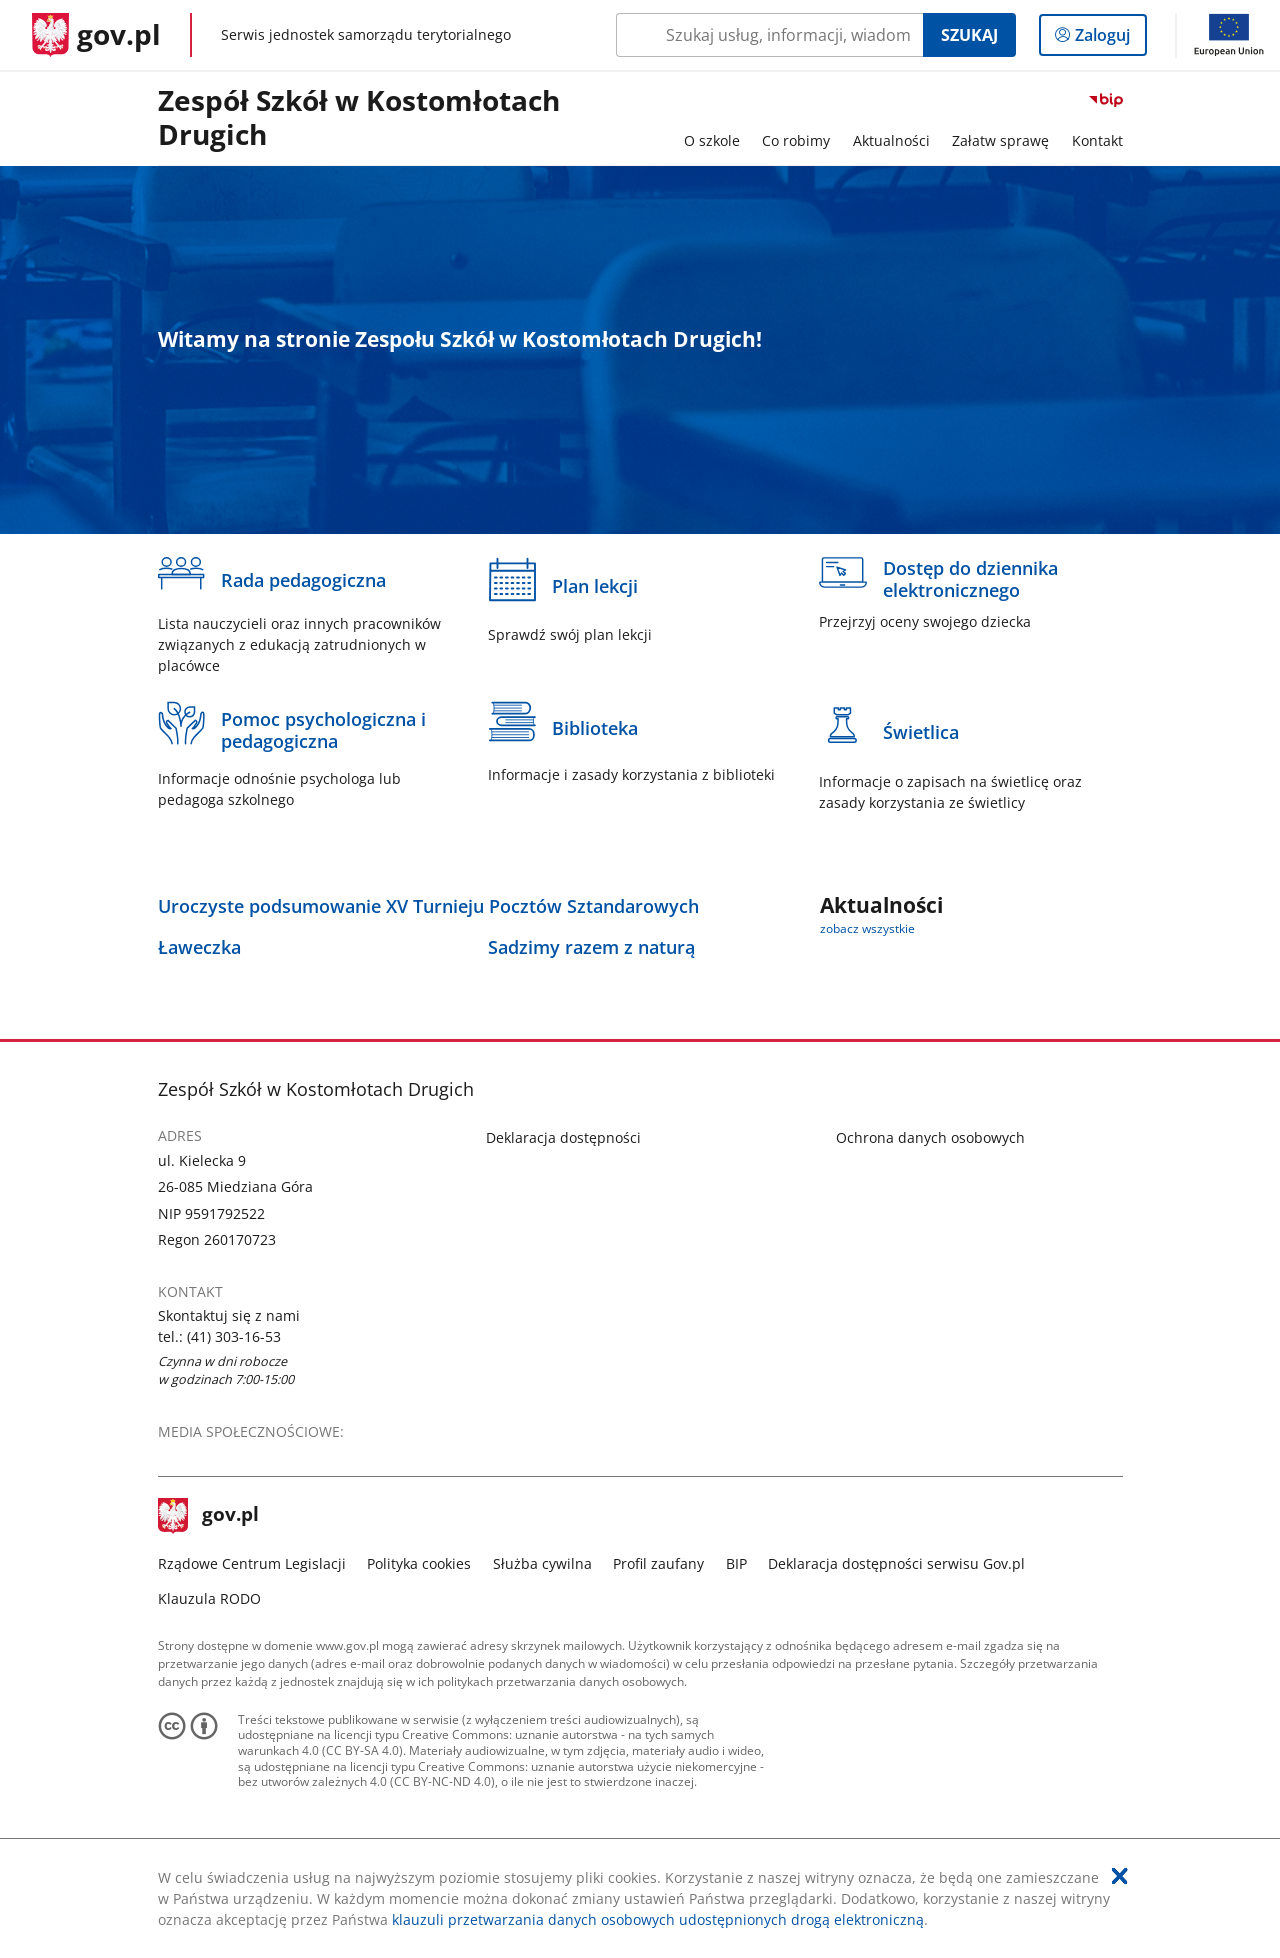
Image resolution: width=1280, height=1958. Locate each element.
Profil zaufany (658, 1563)
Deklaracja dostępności (563, 1137)
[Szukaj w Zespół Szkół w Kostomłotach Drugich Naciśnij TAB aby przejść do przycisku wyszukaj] (769, 35)
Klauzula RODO (209, 1598)
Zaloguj (1108, 39)
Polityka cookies (419, 1563)
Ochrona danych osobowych (930, 1137)
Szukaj (969, 35)
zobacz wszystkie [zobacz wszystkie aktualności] (867, 928)
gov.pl (209, 1516)
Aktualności (891, 140)
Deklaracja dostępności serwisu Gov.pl (896, 1563)
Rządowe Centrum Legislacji (252, 1563)
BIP (736, 1563)
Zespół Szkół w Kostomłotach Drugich (359, 118)
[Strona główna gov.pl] (96, 35)
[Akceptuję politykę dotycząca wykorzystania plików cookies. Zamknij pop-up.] (1120, 1876)
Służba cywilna (542, 1563)
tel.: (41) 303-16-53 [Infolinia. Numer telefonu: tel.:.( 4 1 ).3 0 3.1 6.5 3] (219, 1336)
